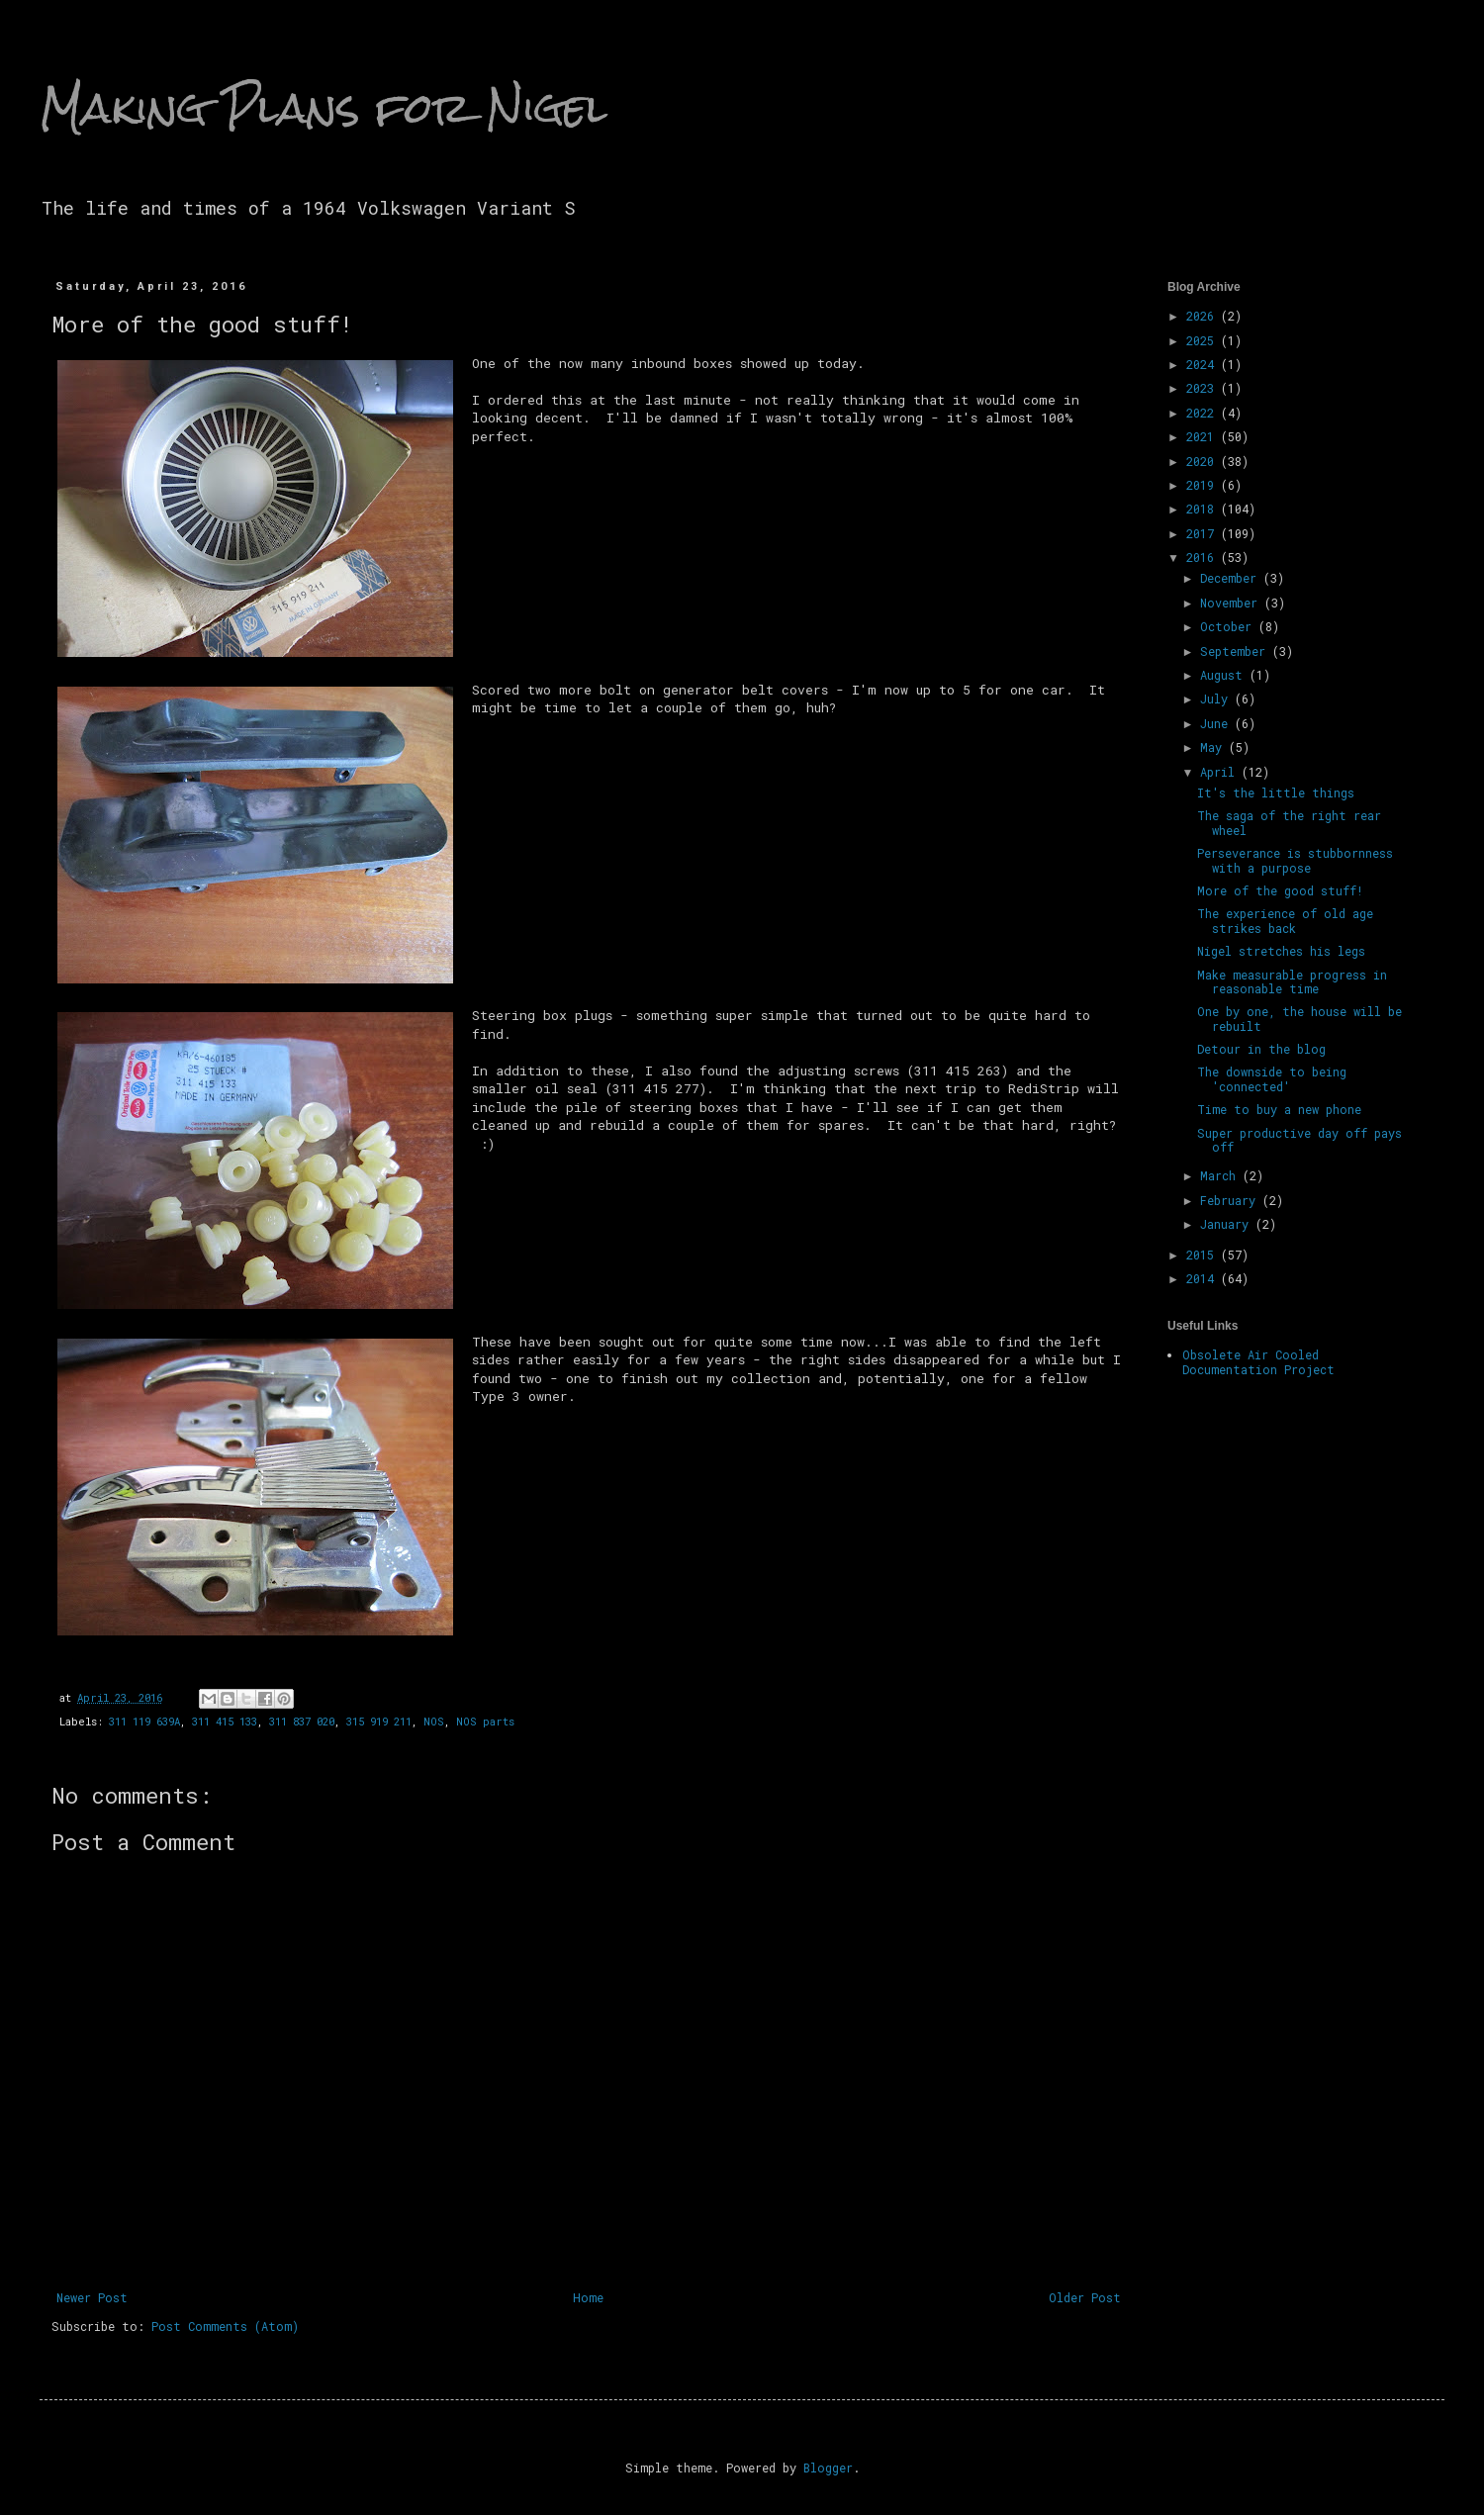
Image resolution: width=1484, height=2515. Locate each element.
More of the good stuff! (1280, 890)
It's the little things (1275, 792)
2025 (1203, 340)
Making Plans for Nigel (323, 107)
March (1221, 1175)
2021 (1203, 436)
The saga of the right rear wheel (1289, 822)
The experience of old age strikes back (1285, 920)
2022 (1203, 412)
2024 (1203, 364)
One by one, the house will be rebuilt (1299, 1018)
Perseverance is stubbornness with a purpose (1295, 860)
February (1231, 1200)
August (1225, 675)
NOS (433, 1721)
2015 (1203, 1254)
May (1214, 747)
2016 (1203, 557)
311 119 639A (144, 1721)
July (1217, 698)
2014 (1203, 1278)
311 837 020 (301, 1721)
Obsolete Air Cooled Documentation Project (1258, 1361)
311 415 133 (224, 1721)
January (1227, 1224)
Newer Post (92, 2297)
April (1221, 772)
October (1229, 626)
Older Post (1085, 2297)
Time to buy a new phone (1279, 1109)
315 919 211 (379, 1721)
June (1217, 723)
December (1231, 578)
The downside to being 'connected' (1271, 1078)
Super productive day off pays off (1299, 1140)
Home (588, 2297)
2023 (1203, 388)
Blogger (828, 2467)
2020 (1203, 461)
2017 (1203, 533)
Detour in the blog (1261, 1049)
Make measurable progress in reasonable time (1292, 981)
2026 (1203, 316)
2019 (1203, 485)
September (1236, 651)
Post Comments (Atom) (225, 2326)
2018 (1203, 508)
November (1232, 602)
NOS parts (485, 1721)
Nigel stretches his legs (1281, 951)
